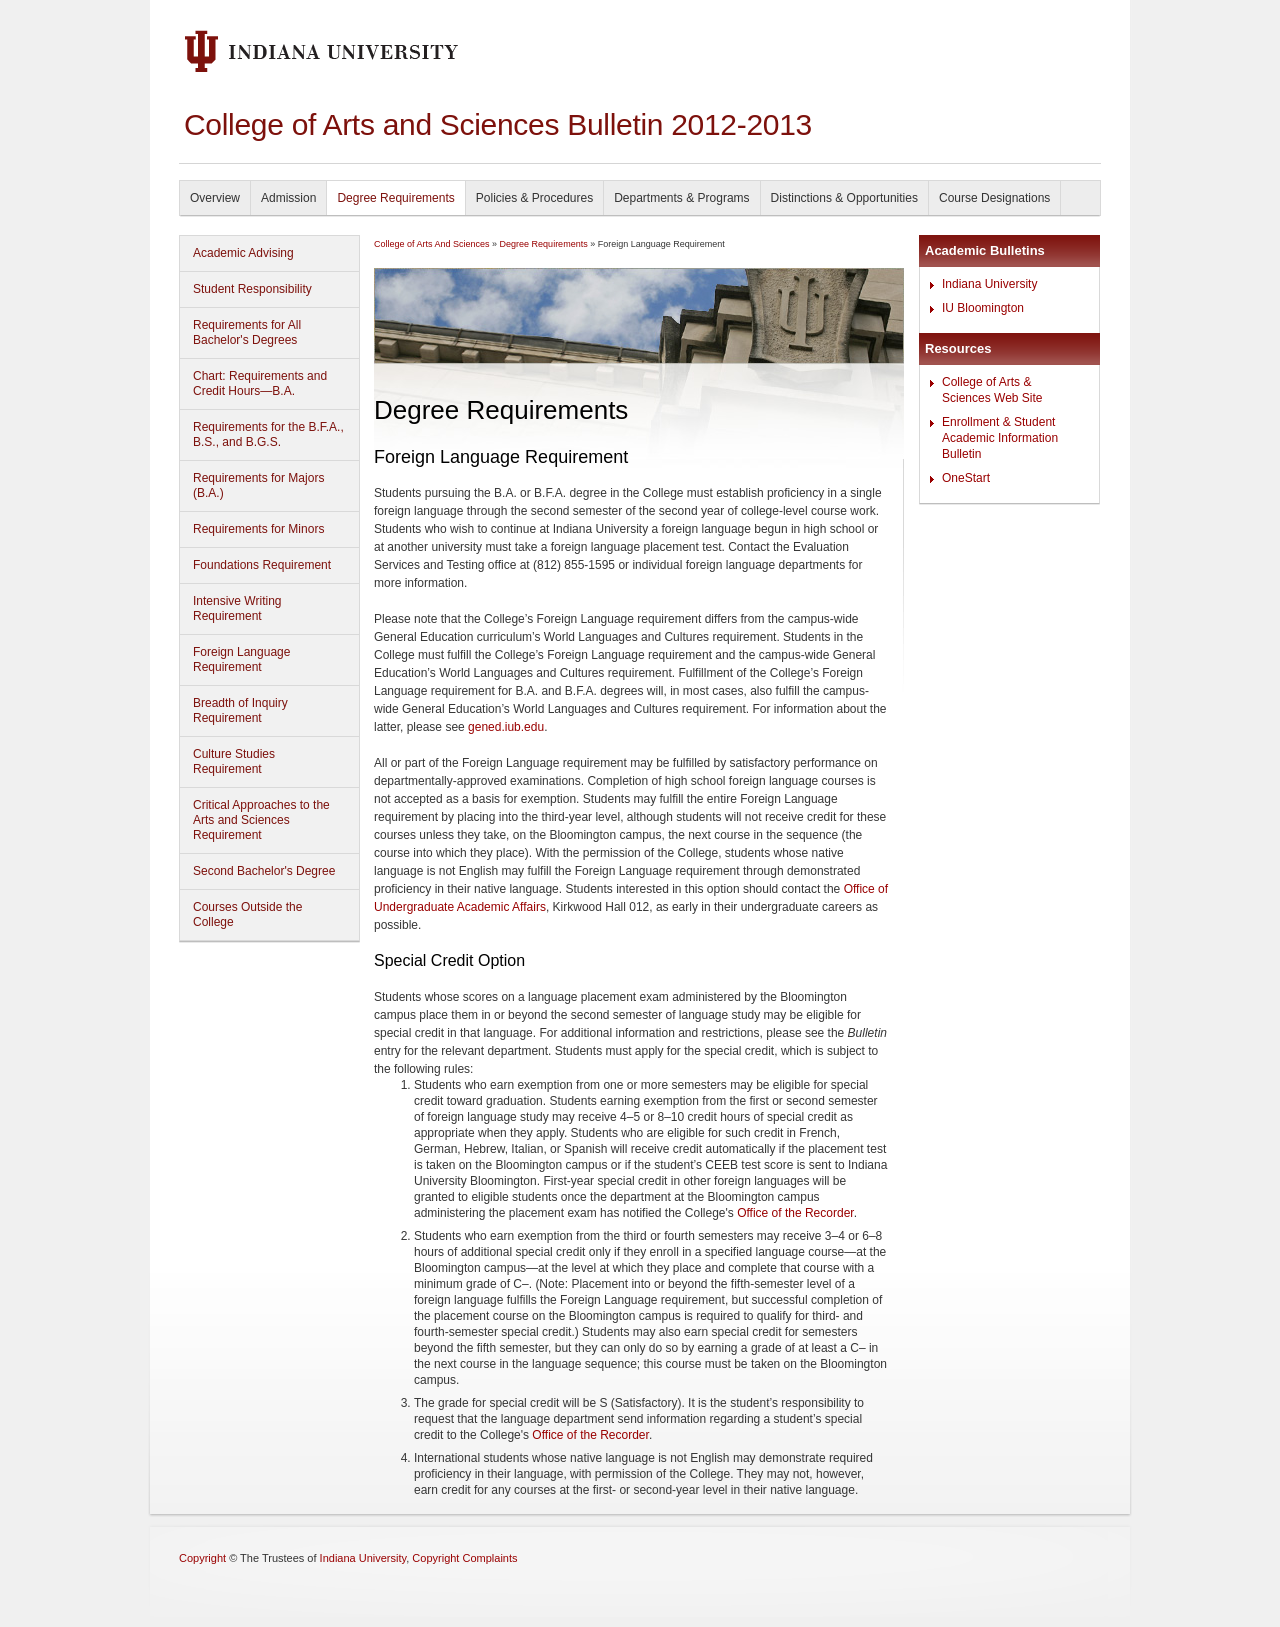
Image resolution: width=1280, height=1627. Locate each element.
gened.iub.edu (506, 727)
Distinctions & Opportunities (844, 198)
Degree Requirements (395, 198)
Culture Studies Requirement (234, 761)
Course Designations (994, 198)
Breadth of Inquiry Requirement (240, 710)
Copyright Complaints (464, 1558)
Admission (288, 198)
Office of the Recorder (795, 1213)
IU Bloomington (983, 308)
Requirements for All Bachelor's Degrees (247, 332)
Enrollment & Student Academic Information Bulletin (1000, 438)
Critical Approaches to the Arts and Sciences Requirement (261, 820)
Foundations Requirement (262, 565)
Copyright (202, 1558)
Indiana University (989, 284)
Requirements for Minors (258, 529)
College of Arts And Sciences (432, 244)
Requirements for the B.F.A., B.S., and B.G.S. (268, 434)
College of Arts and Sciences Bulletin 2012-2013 (498, 124)
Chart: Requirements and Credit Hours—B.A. (260, 383)
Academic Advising (243, 253)
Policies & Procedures (534, 198)
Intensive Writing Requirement (237, 608)
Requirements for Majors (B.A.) (258, 485)
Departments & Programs (681, 198)
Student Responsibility (252, 289)
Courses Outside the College (247, 914)
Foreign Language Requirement (241, 659)
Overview (215, 198)
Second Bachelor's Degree (264, 871)
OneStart (966, 478)
